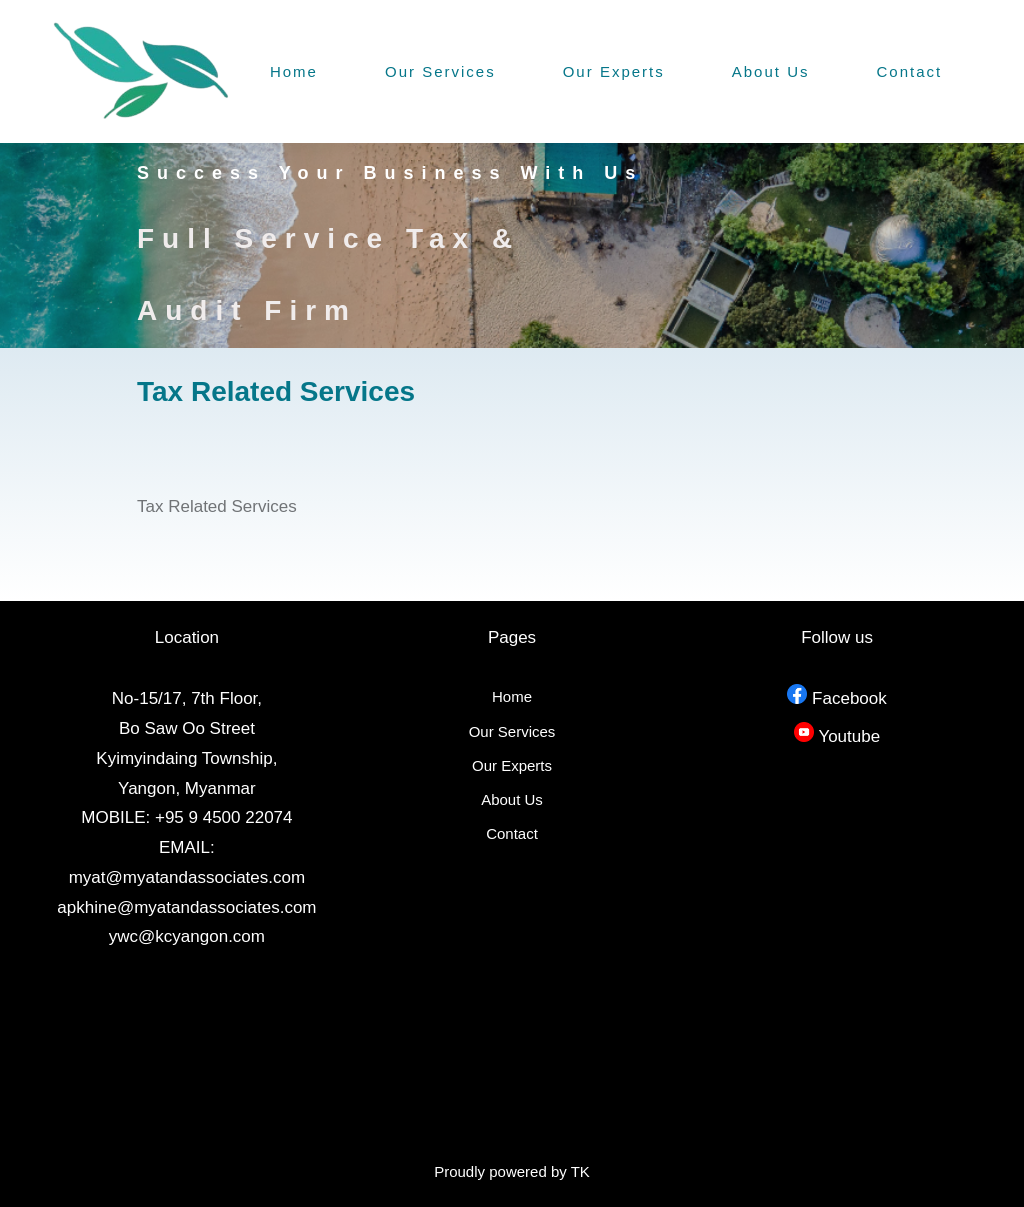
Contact (910, 71)
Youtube (849, 736)
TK (580, 1171)
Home (294, 71)
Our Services (440, 71)
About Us (771, 71)
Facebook (849, 698)
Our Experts (614, 71)
